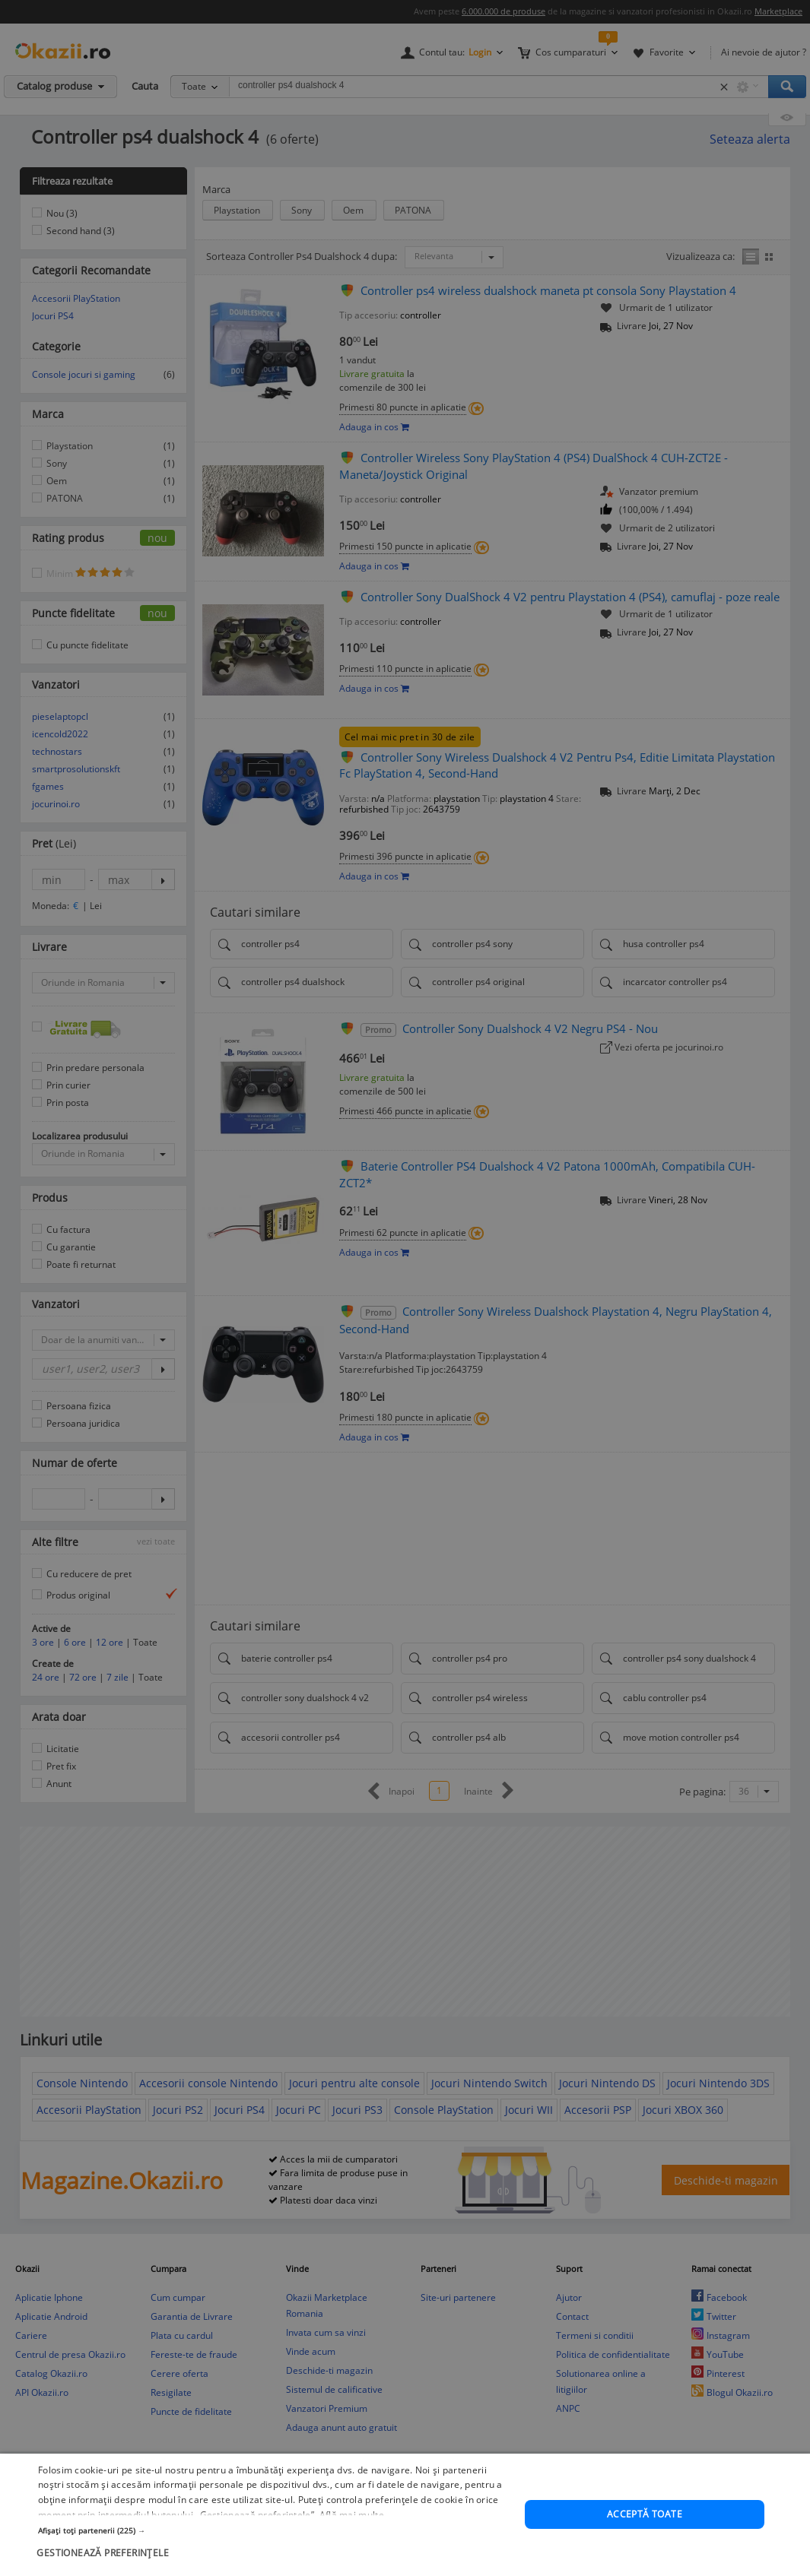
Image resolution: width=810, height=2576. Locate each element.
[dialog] (405, 1288)
